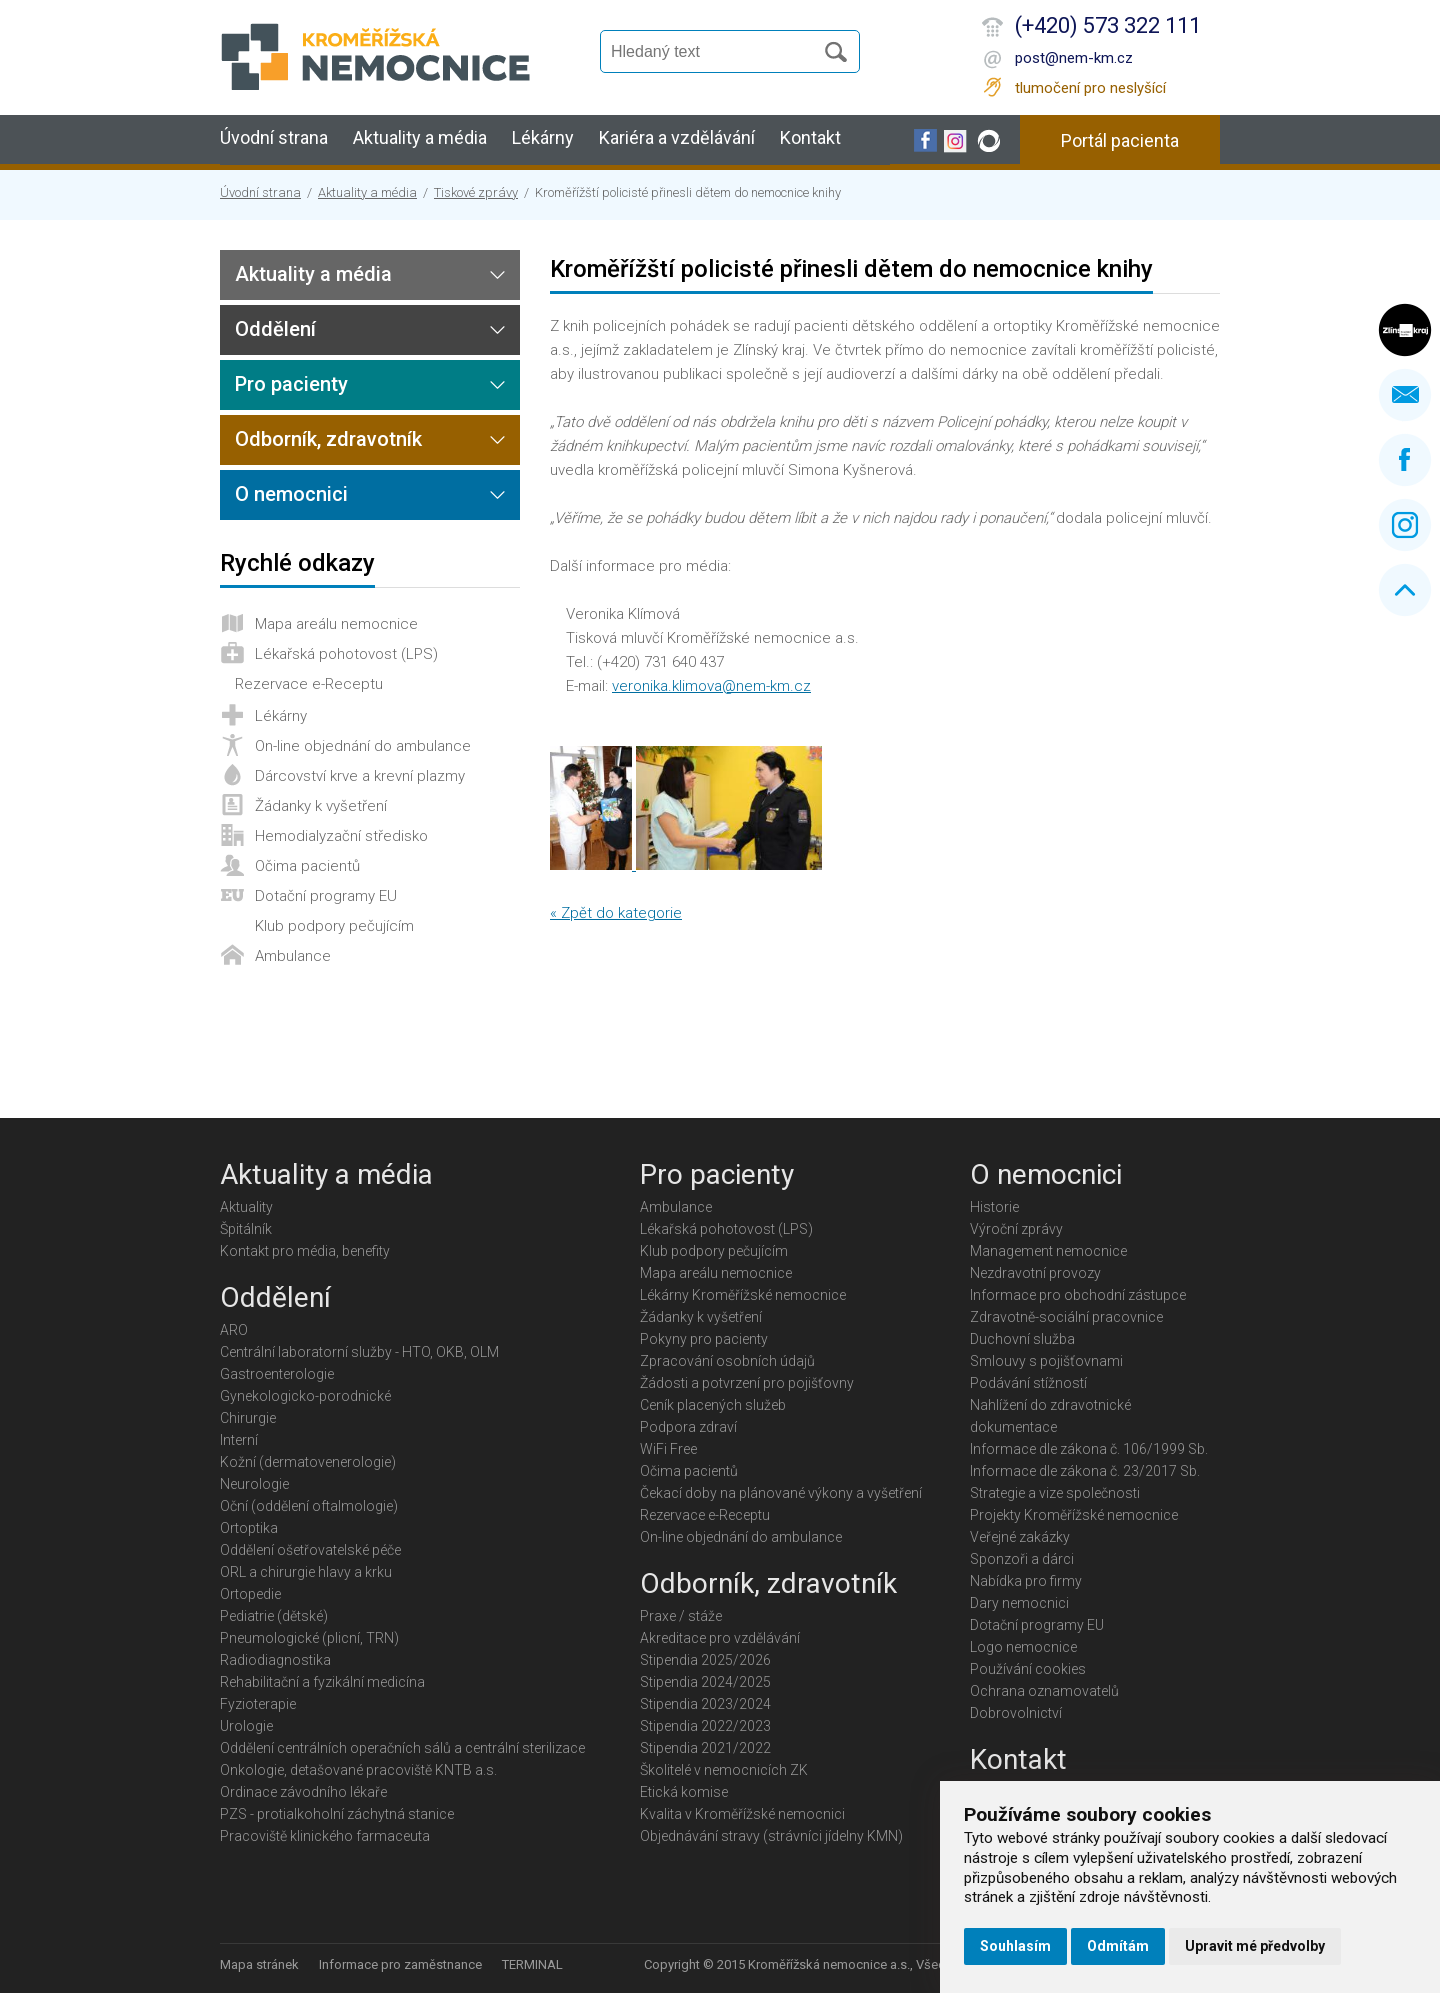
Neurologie (254, 1484)
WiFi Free (668, 1449)
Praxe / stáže (681, 1616)
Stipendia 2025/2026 (705, 1660)
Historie (994, 1207)
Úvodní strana (274, 137)
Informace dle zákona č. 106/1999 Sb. (1089, 1449)
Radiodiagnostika (275, 1660)
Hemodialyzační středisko (341, 836)
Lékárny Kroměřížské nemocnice (743, 1295)
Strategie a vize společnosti (1055, 1493)
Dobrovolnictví (1016, 1713)
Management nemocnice (1048, 1251)
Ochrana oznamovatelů (1044, 1691)
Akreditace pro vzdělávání (720, 1638)
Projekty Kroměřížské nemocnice (1074, 1515)
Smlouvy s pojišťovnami (1046, 1361)
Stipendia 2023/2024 (705, 1704)
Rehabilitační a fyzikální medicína (322, 1682)
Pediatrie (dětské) (274, 1616)
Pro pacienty (291, 384)
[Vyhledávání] (716, 52)
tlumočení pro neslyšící (1090, 88)
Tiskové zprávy (476, 192)
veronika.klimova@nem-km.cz (711, 686)
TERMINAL (532, 1964)
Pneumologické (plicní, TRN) (309, 1638)
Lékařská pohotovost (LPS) (346, 654)
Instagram (1405, 525)
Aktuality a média (420, 137)
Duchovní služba (1022, 1339)
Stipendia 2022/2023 (705, 1726)
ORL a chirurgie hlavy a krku (306, 1572)
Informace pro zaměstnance (400, 1964)
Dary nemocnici (1019, 1603)
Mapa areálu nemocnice (336, 624)
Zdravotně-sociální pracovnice (1066, 1317)
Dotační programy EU (326, 896)
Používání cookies (1028, 1669)
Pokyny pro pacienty (704, 1339)
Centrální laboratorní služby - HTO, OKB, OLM (359, 1352)
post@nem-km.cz (1074, 58)
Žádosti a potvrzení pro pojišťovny (747, 1383)
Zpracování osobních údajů (727, 1361)
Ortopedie (250, 1594)
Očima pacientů (307, 866)
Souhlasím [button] (1015, 1946)
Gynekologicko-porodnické (305, 1396)
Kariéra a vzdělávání (677, 137)
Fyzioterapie (258, 1704)
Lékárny (543, 137)
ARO (234, 1330)
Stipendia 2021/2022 (705, 1748)
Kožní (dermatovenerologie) (308, 1462)
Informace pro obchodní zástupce (1078, 1295)
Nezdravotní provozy (1035, 1273)
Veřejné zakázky (1020, 1537)
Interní (239, 1440)
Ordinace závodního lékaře (303, 1792)
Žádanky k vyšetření (321, 806)
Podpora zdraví (688, 1427)
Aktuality (246, 1207)
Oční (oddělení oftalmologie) (309, 1506)
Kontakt (810, 137)
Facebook (1405, 460)
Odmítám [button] (1118, 1946)
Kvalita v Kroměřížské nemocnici (742, 1814)
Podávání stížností (1028, 1383)
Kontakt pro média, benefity (305, 1251)
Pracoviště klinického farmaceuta (325, 1836)
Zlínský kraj (1405, 330)
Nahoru (1405, 590)
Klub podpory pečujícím (334, 926)
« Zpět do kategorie (616, 913)
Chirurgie (248, 1418)
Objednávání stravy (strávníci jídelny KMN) (771, 1836)
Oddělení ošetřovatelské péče (310, 1550)
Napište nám (1405, 395)
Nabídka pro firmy (1026, 1581)
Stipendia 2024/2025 (705, 1682)
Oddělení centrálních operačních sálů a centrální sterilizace (402, 1748)
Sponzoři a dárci (1022, 1559)
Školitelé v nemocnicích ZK (724, 1770)
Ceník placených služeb (713, 1405)
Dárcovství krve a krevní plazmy (360, 776)
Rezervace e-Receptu (309, 684)
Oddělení (275, 329)
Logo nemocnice (1023, 1647)
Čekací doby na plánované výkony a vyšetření (781, 1493)
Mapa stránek (259, 1964)
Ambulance (293, 956)
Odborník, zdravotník (328, 439)
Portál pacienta (1120, 140)
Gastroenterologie (277, 1374)
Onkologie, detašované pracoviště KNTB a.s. (358, 1770)
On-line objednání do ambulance (363, 746)
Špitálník (246, 1229)
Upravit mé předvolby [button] (1255, 1946)
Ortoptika (249, 1528)
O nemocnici (291, 494)
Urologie (246, 1726)
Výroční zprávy (1016, 1229)
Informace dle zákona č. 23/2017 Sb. (1085, 1471)
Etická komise (684, 1792)
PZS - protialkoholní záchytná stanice (337, 1814)
